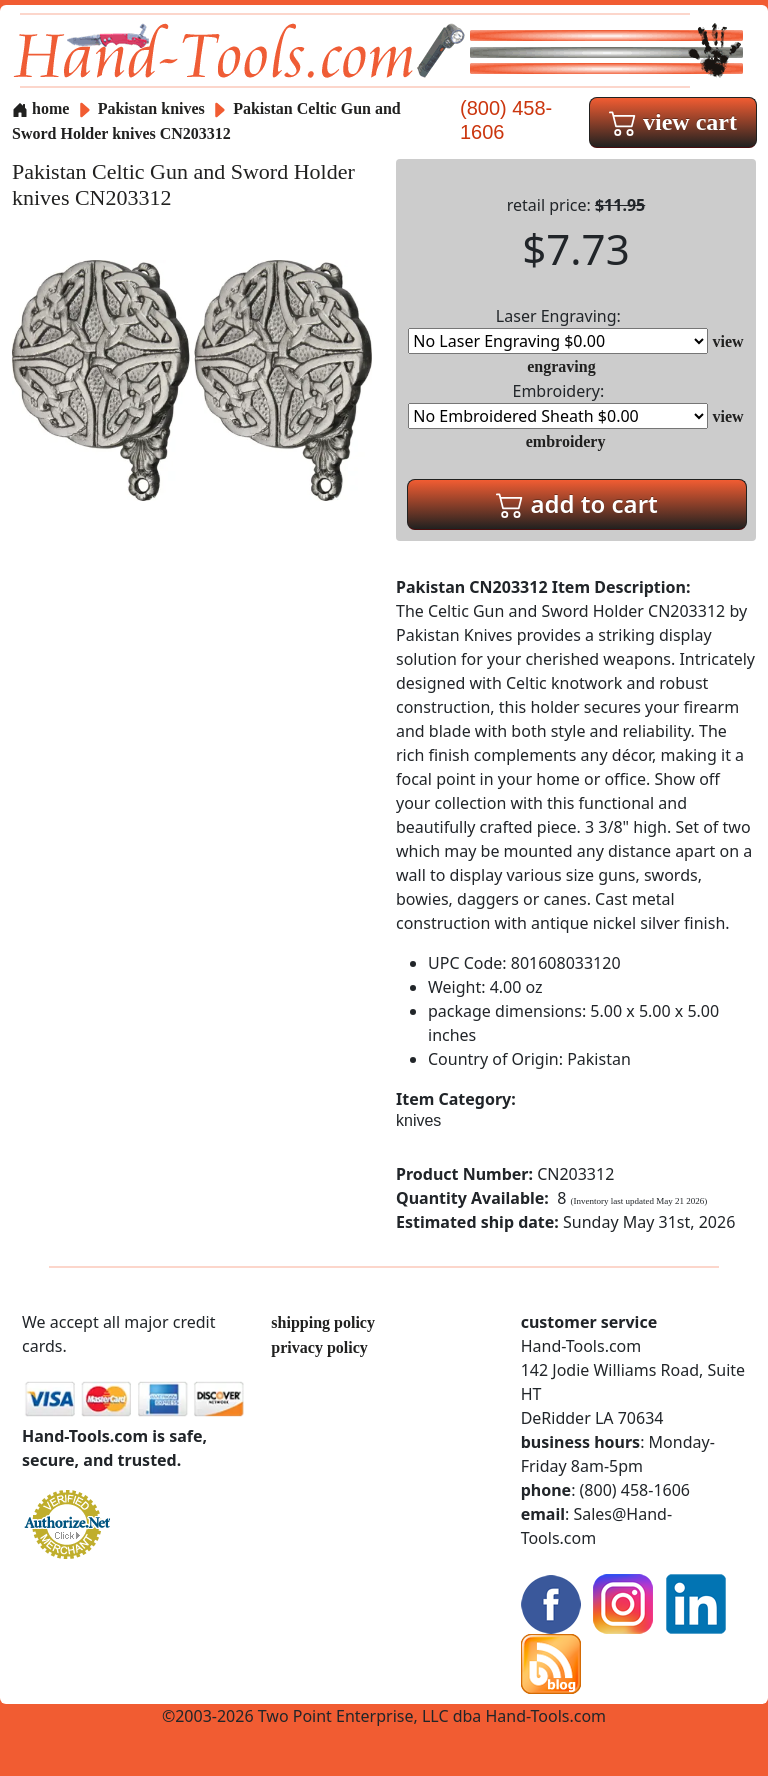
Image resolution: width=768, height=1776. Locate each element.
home (40, 108)
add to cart (577, 503)
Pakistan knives (151, 108)
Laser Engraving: (558, 329)
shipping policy (323, 1322)
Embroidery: (558, 404)
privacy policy (319, 1347)
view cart (673, 122)
